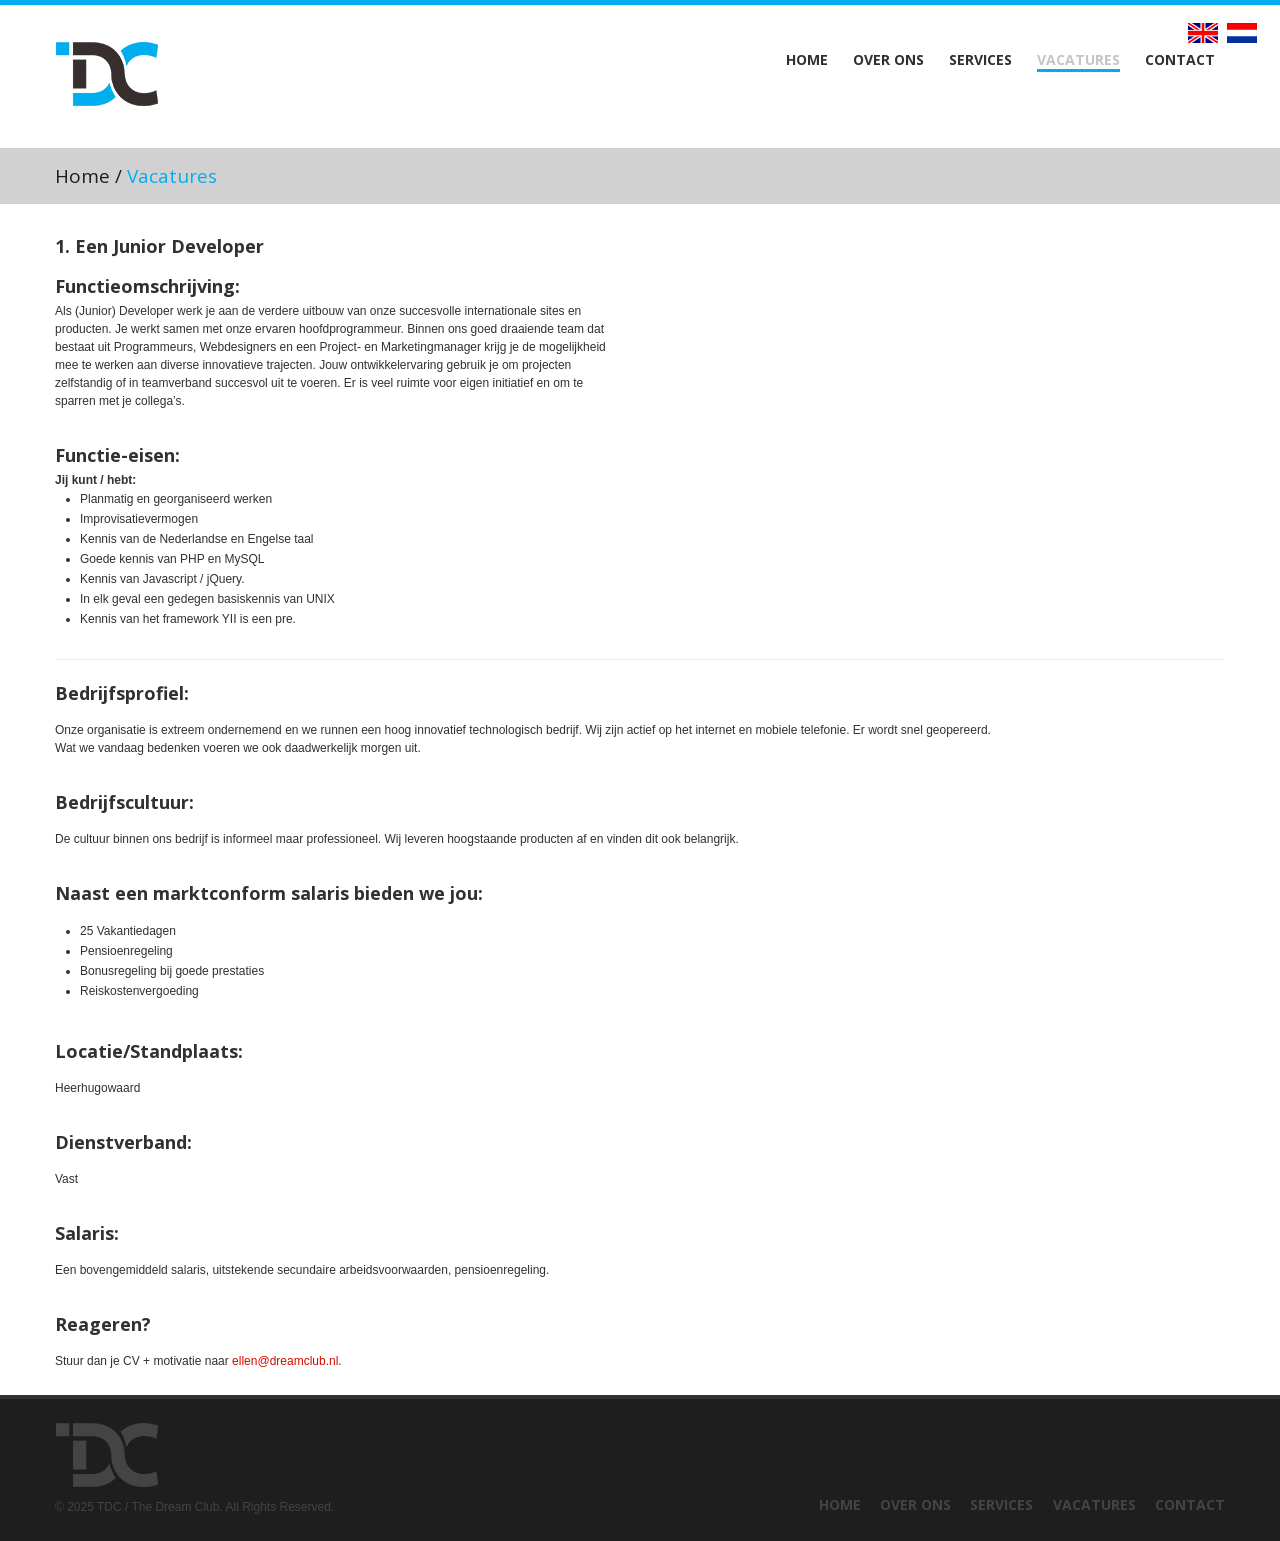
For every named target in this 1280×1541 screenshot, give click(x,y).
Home (807, 60)
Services (980, 60)
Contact (1180, 60)
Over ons (888, 60)
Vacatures (1078, 60)
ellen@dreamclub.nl (285, 1361)
